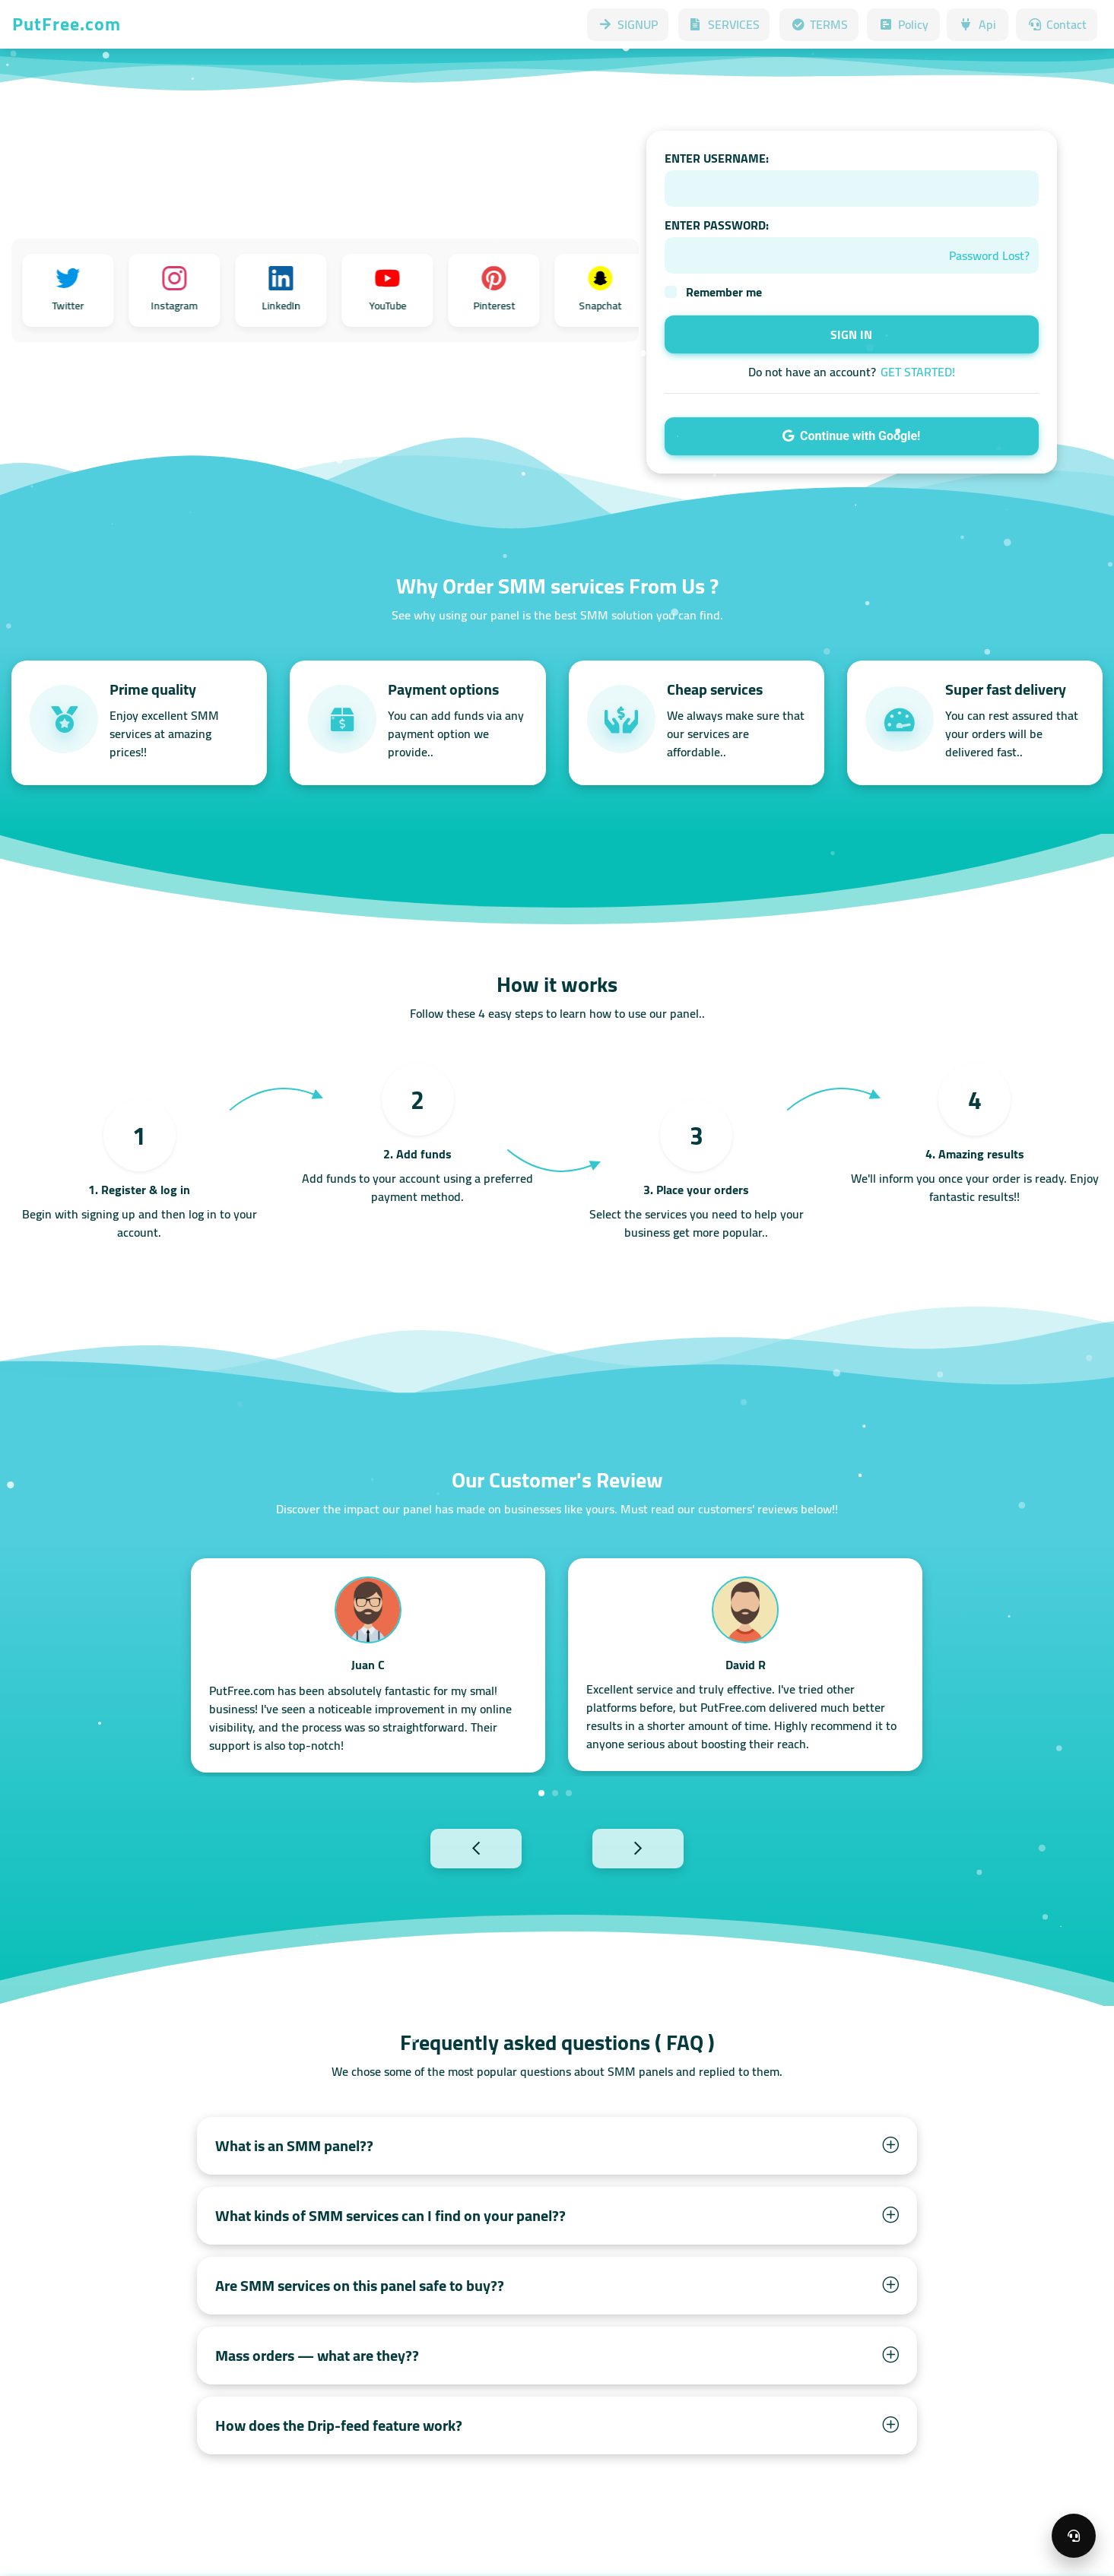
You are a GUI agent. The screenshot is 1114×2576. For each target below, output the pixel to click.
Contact (1057, 24)
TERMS (819, 24)
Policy (903, 24)
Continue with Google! (851, 436)
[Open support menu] (1074, 2536)
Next (671, 1847)
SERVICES (724, 24)
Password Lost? (989, 255)
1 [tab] (541, 1793)
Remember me (724, 292)
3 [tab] (569, 1793)
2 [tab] (555, 1793)
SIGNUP (628, 24)
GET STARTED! (918, 372)
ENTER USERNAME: (717, 158)
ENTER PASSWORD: (717, 225)
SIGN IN (851, 334)
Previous (442, 1847)
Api (977, 24)
